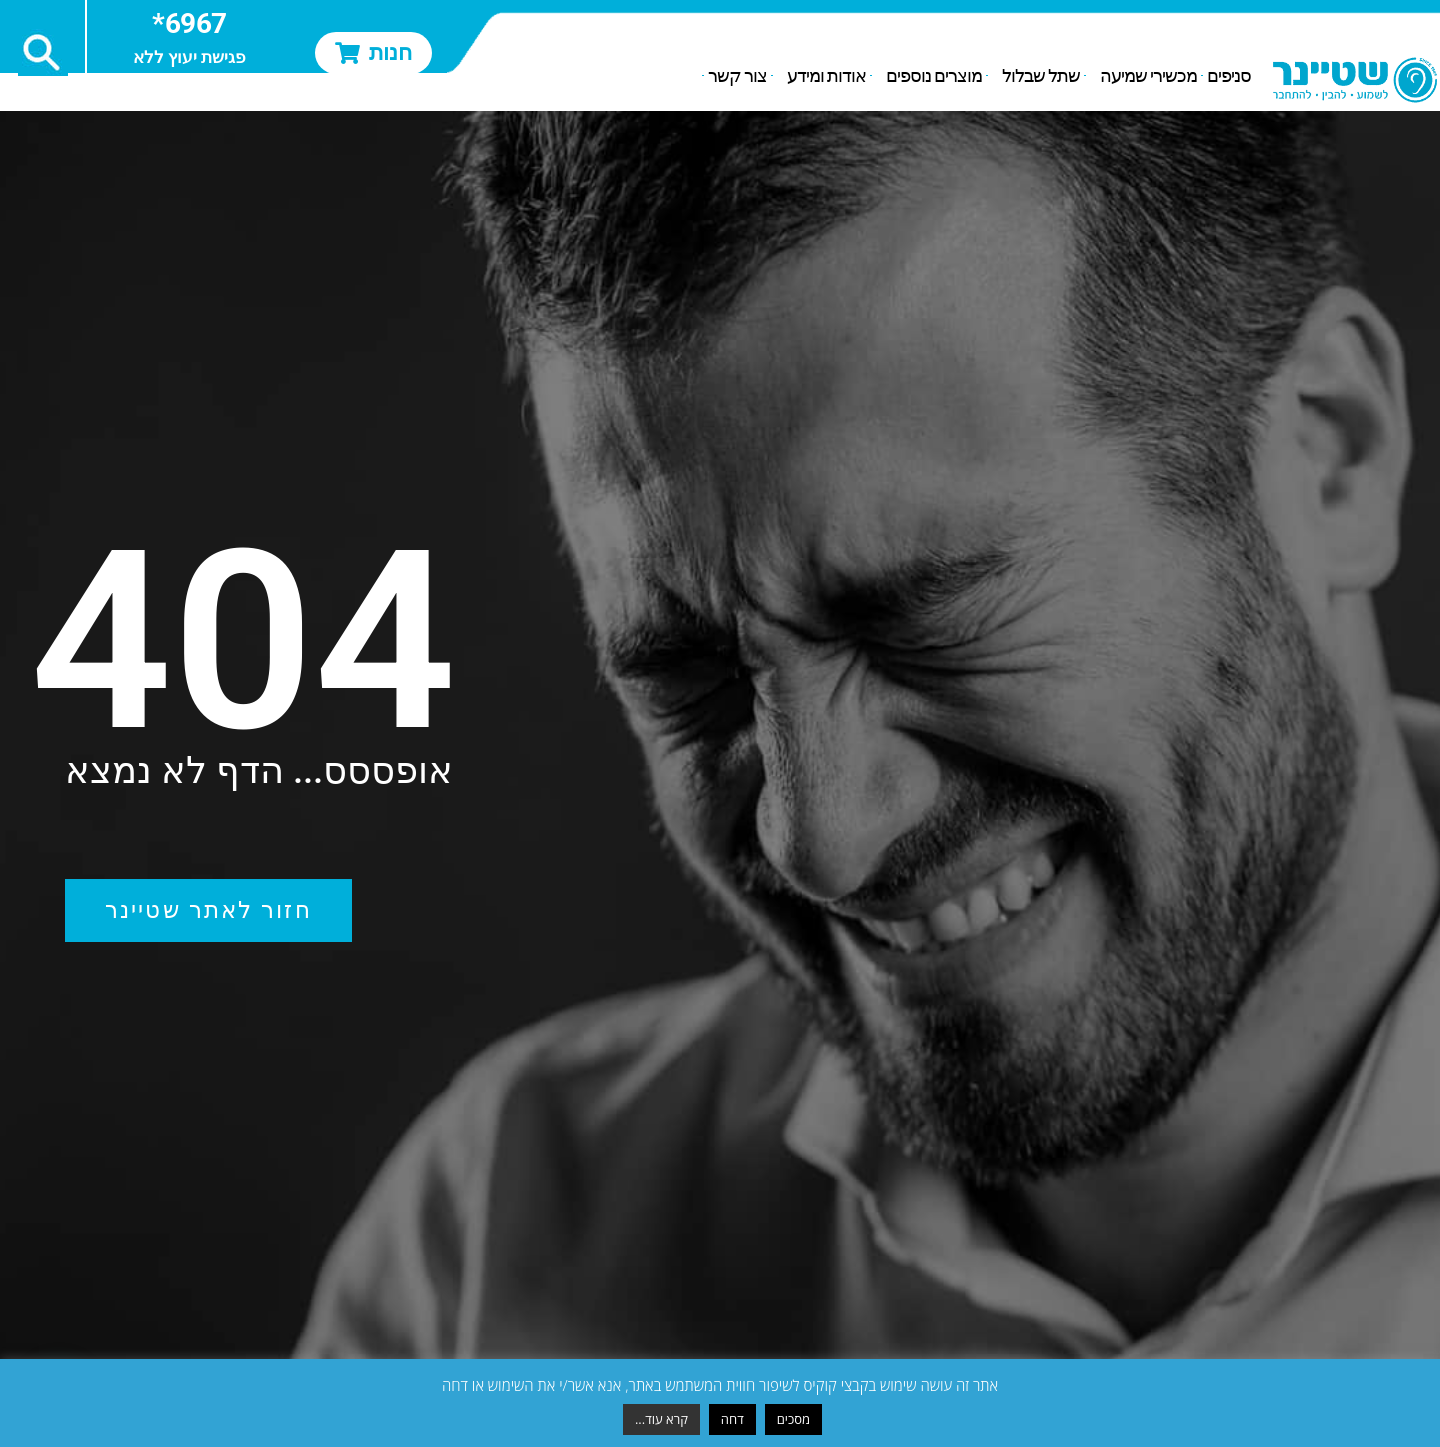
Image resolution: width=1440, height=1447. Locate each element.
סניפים (1229, 76)
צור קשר (737, 76)
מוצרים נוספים (929, 76)
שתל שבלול (1036, 76)
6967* (189, 23)
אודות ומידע (821, 76)
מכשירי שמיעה (1143, 76)
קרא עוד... (661, 1419)
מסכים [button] (793, 1419)
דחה (732, 1419)
